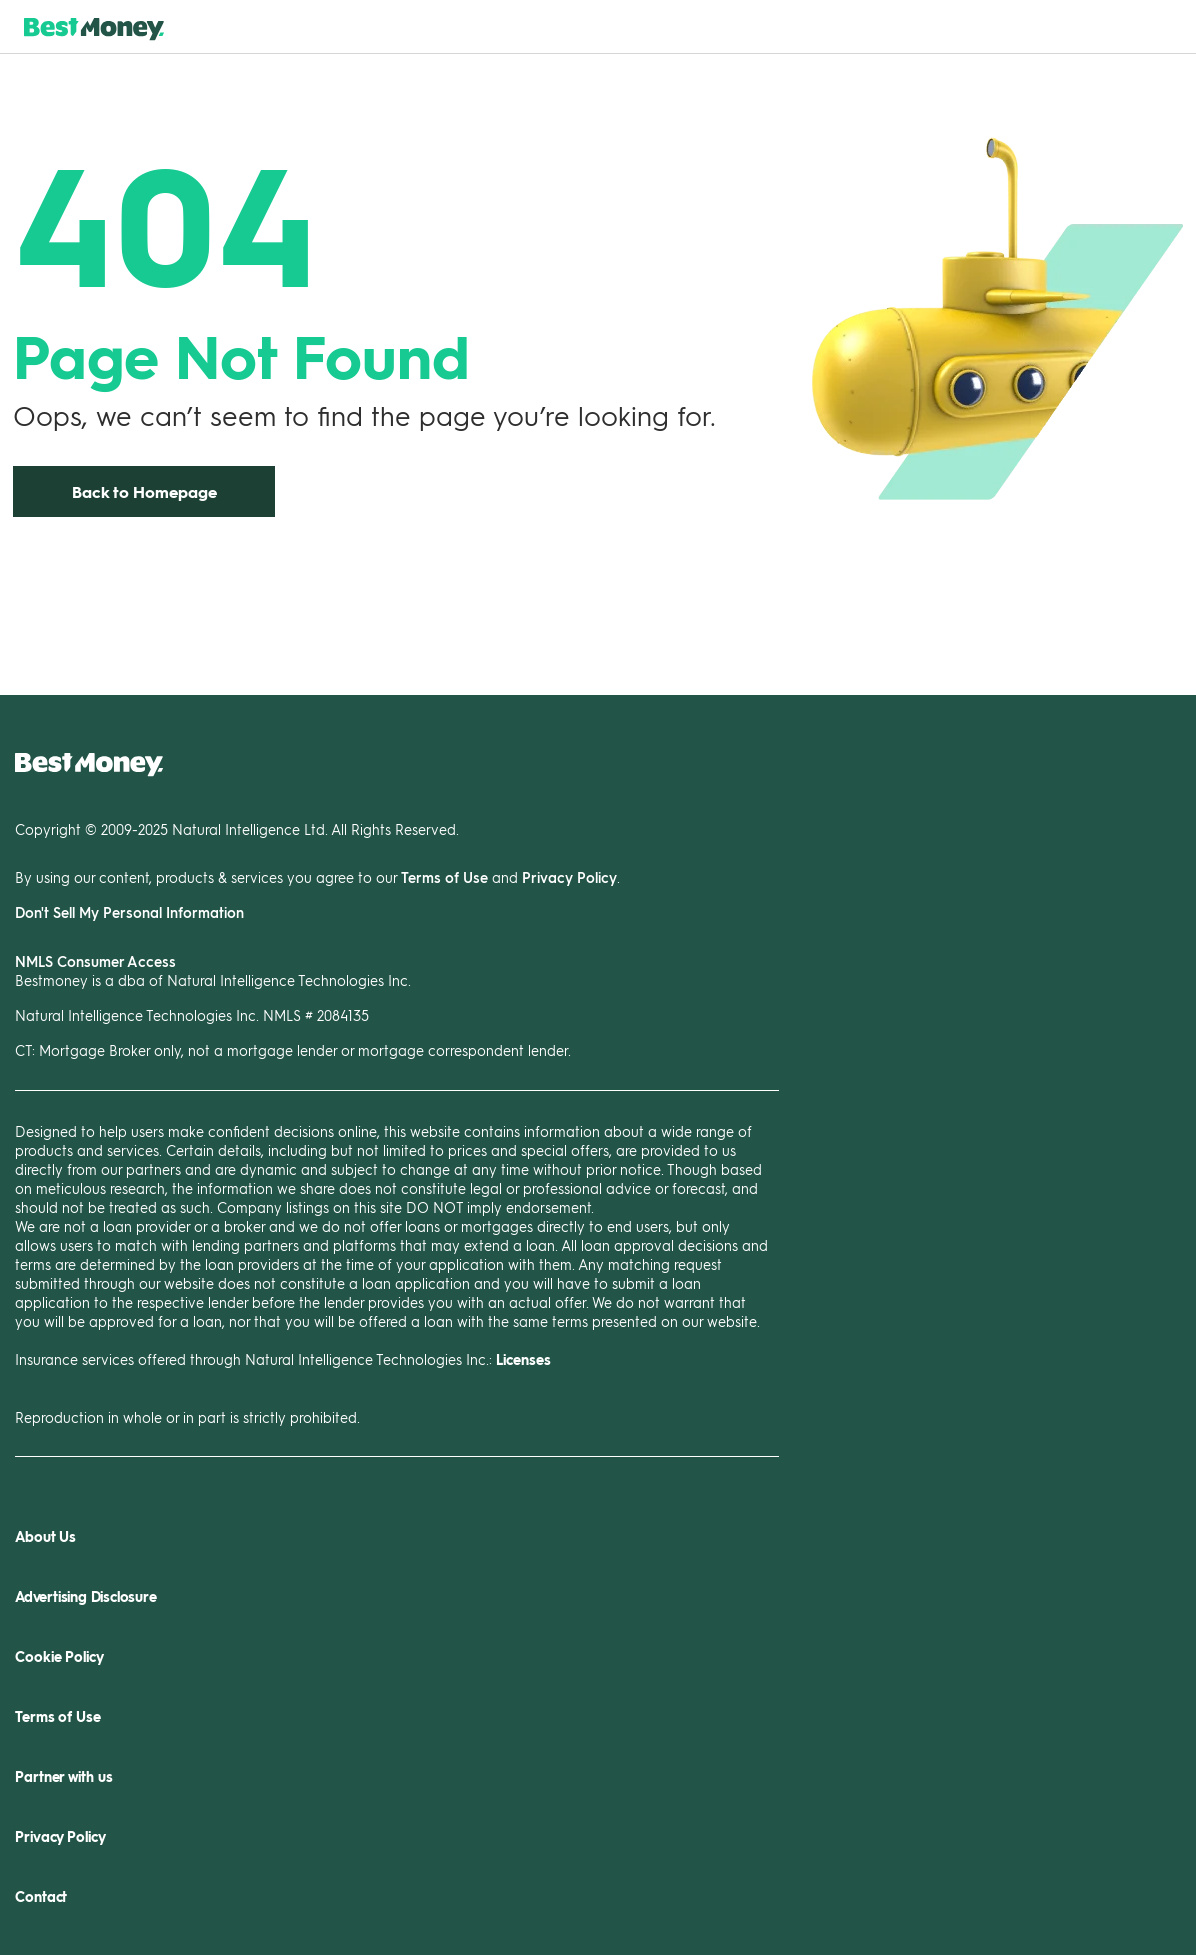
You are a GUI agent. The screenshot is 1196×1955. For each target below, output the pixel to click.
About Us (45, 1536)
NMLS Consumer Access (95, 961)
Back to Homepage (144, 491)
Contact (41, 1896)
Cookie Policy (59, 1656)
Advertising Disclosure (86, 1596)
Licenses (523, 1359)
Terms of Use (444, 877)
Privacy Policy (569, 877)
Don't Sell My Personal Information (129, 912)
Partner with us (64, 1776)
